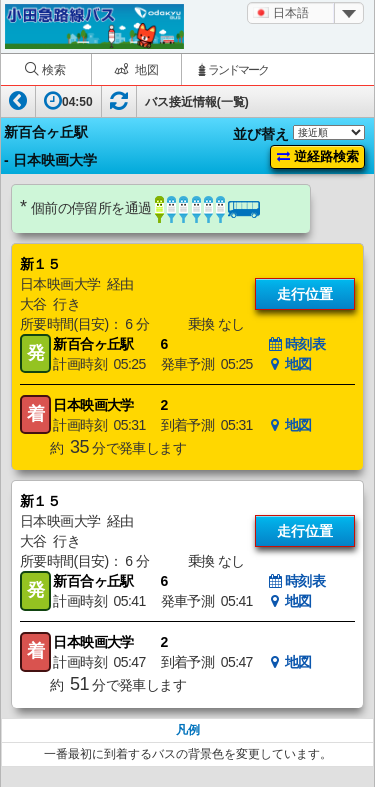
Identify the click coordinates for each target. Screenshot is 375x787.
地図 (290, 364)
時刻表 (297, 344)
